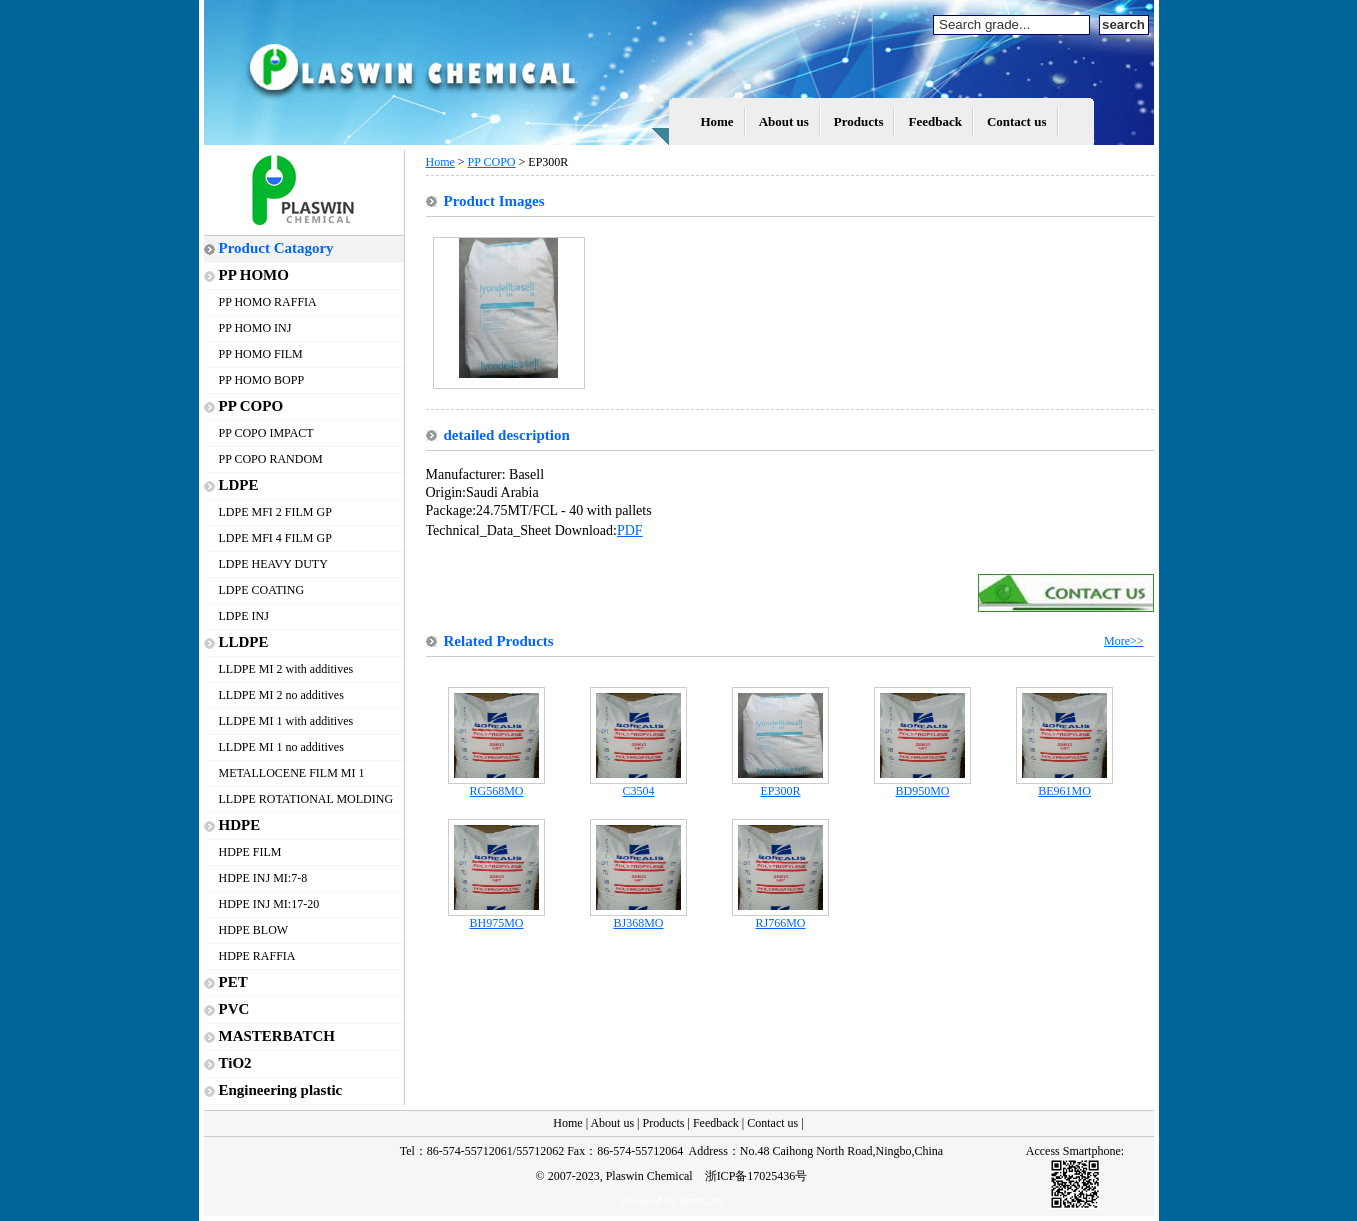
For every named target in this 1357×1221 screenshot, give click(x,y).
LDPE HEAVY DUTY (273, 564)
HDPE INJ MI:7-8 (263, 878)
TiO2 (235, 1063)
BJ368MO (638, 917)
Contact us (1017, 121)
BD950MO (922, 785)
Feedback (934, 121)
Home (716, 121)
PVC (234, 1009)
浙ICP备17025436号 (756, 1176)
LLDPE (244, 642)
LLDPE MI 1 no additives (281, 747)
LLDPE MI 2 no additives (281, 695)
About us (784, 121)
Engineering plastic (281, 1090)
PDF (630, 530)
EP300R (780, 785)
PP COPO (251, 406)
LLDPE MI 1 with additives (286, 721)
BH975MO (496, 917)
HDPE (240, 825)
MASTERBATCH (277, 1036)
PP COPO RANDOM (271, 459)
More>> (1124, 641)
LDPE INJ (244, 616)
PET (233, 982)
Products (859, 121)
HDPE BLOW (254, 930)
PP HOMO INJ (255, 328)
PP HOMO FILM (261, 354)
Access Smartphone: (1075, 1151)
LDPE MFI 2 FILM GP (275, 512)
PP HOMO (254, 275)
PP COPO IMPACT (266, 433)
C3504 (638, 785)
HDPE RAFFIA (257, 956)
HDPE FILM (250, 852)
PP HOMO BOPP (262, 380)
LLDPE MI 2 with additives (286, 669)
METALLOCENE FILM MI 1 (292, 773)
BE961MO (1064, 785)
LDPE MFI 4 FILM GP (275, 538)
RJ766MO (780, 917)
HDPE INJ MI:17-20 (269, 904)
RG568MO (496, 785)
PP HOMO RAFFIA (268, 302)
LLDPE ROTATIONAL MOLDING (306, 799)
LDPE (239, 485)
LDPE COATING (262, 590)
